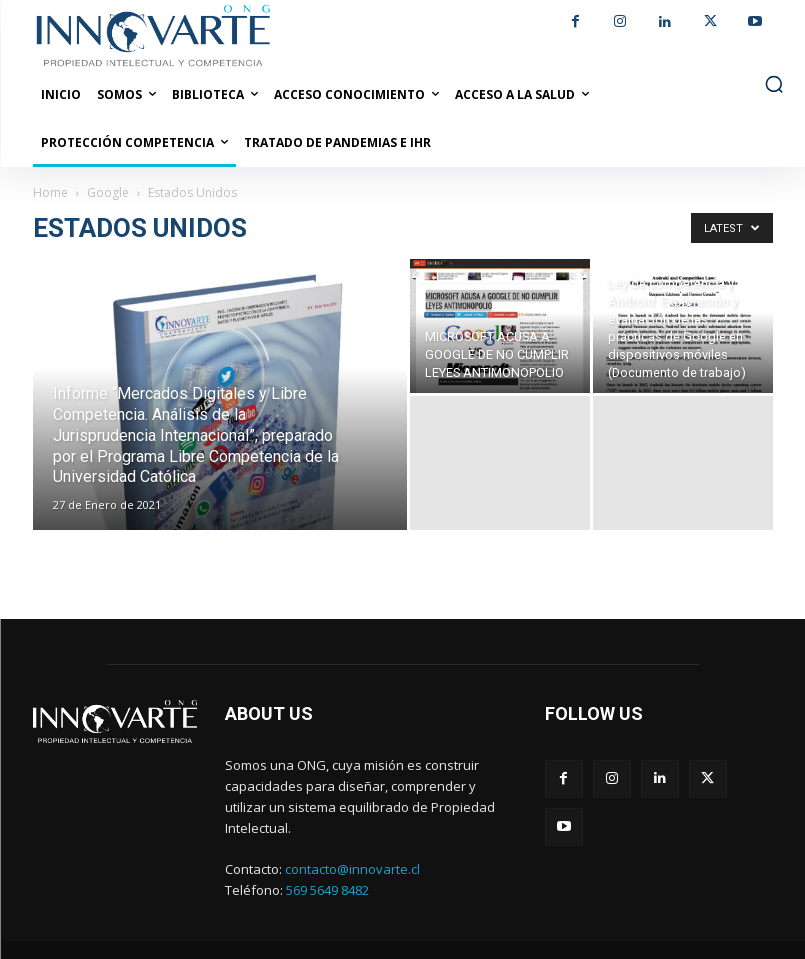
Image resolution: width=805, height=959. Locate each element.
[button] (774, 84)
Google (108, 192)
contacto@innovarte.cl (352, 869)
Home (50, 192)
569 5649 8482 (327, 890)
